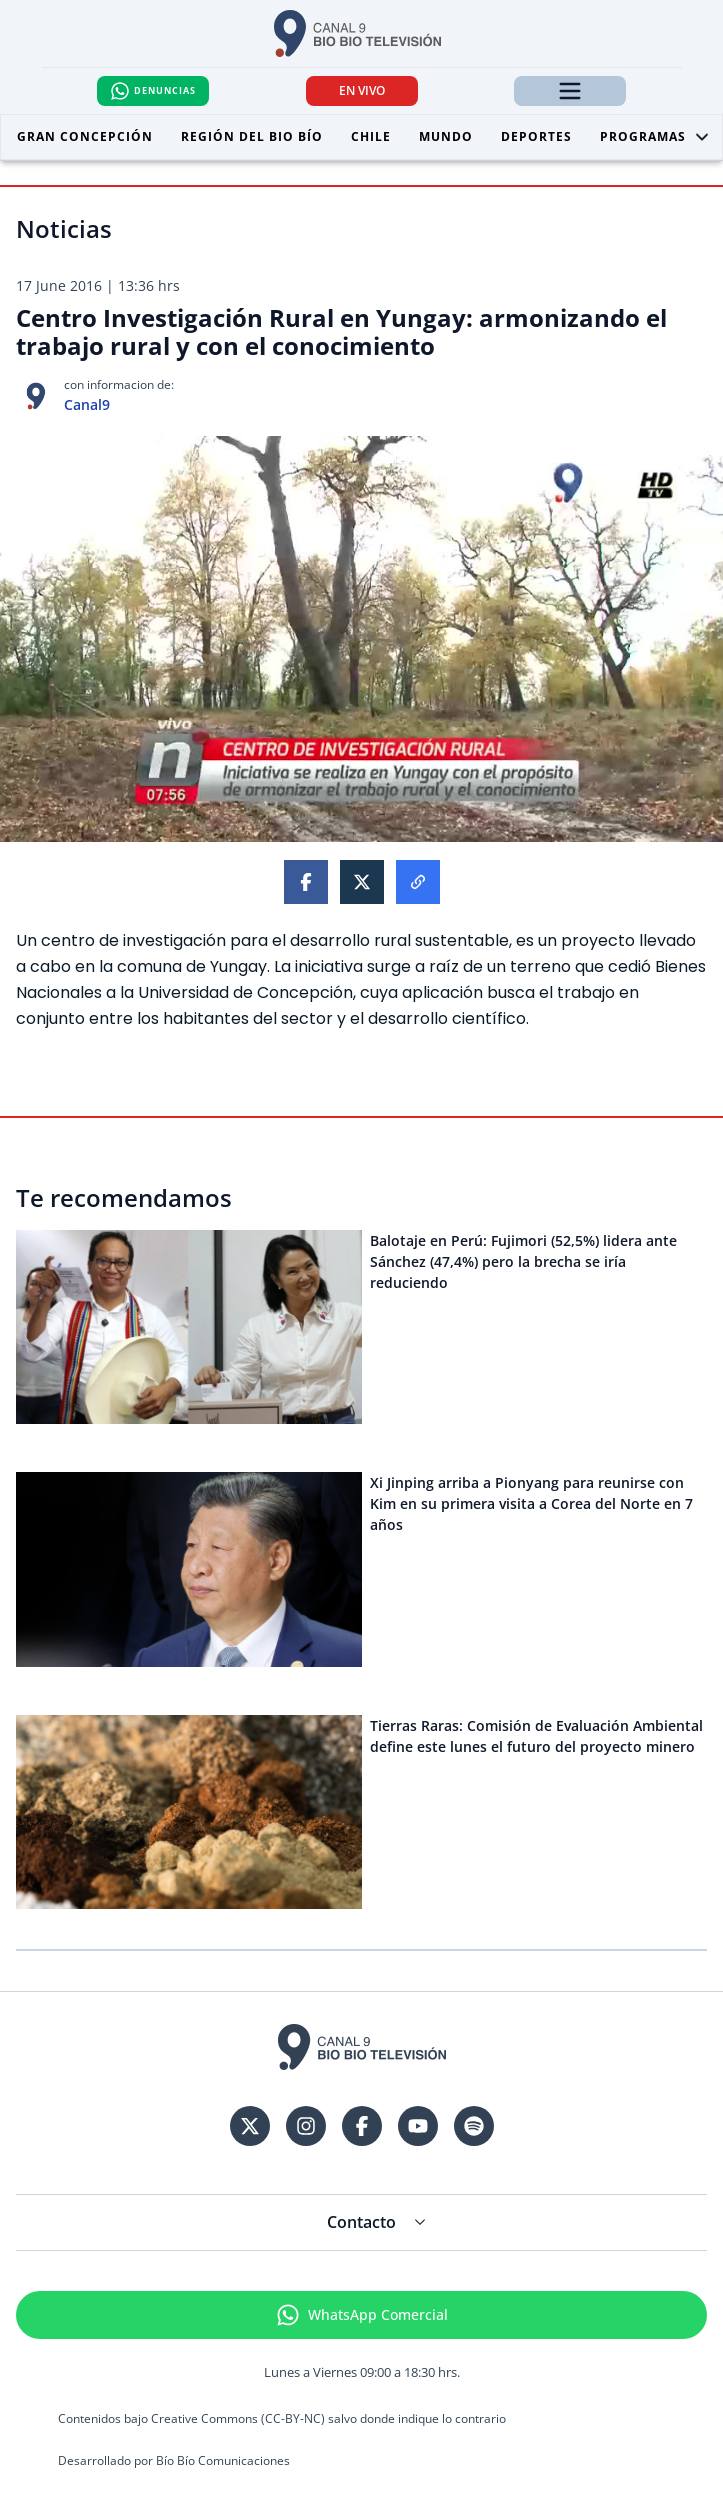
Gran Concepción (85, 136)
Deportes (536, 136)
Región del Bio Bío (252, 136)
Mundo (446, 136)
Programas (655, 136)
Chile (371, 136)
